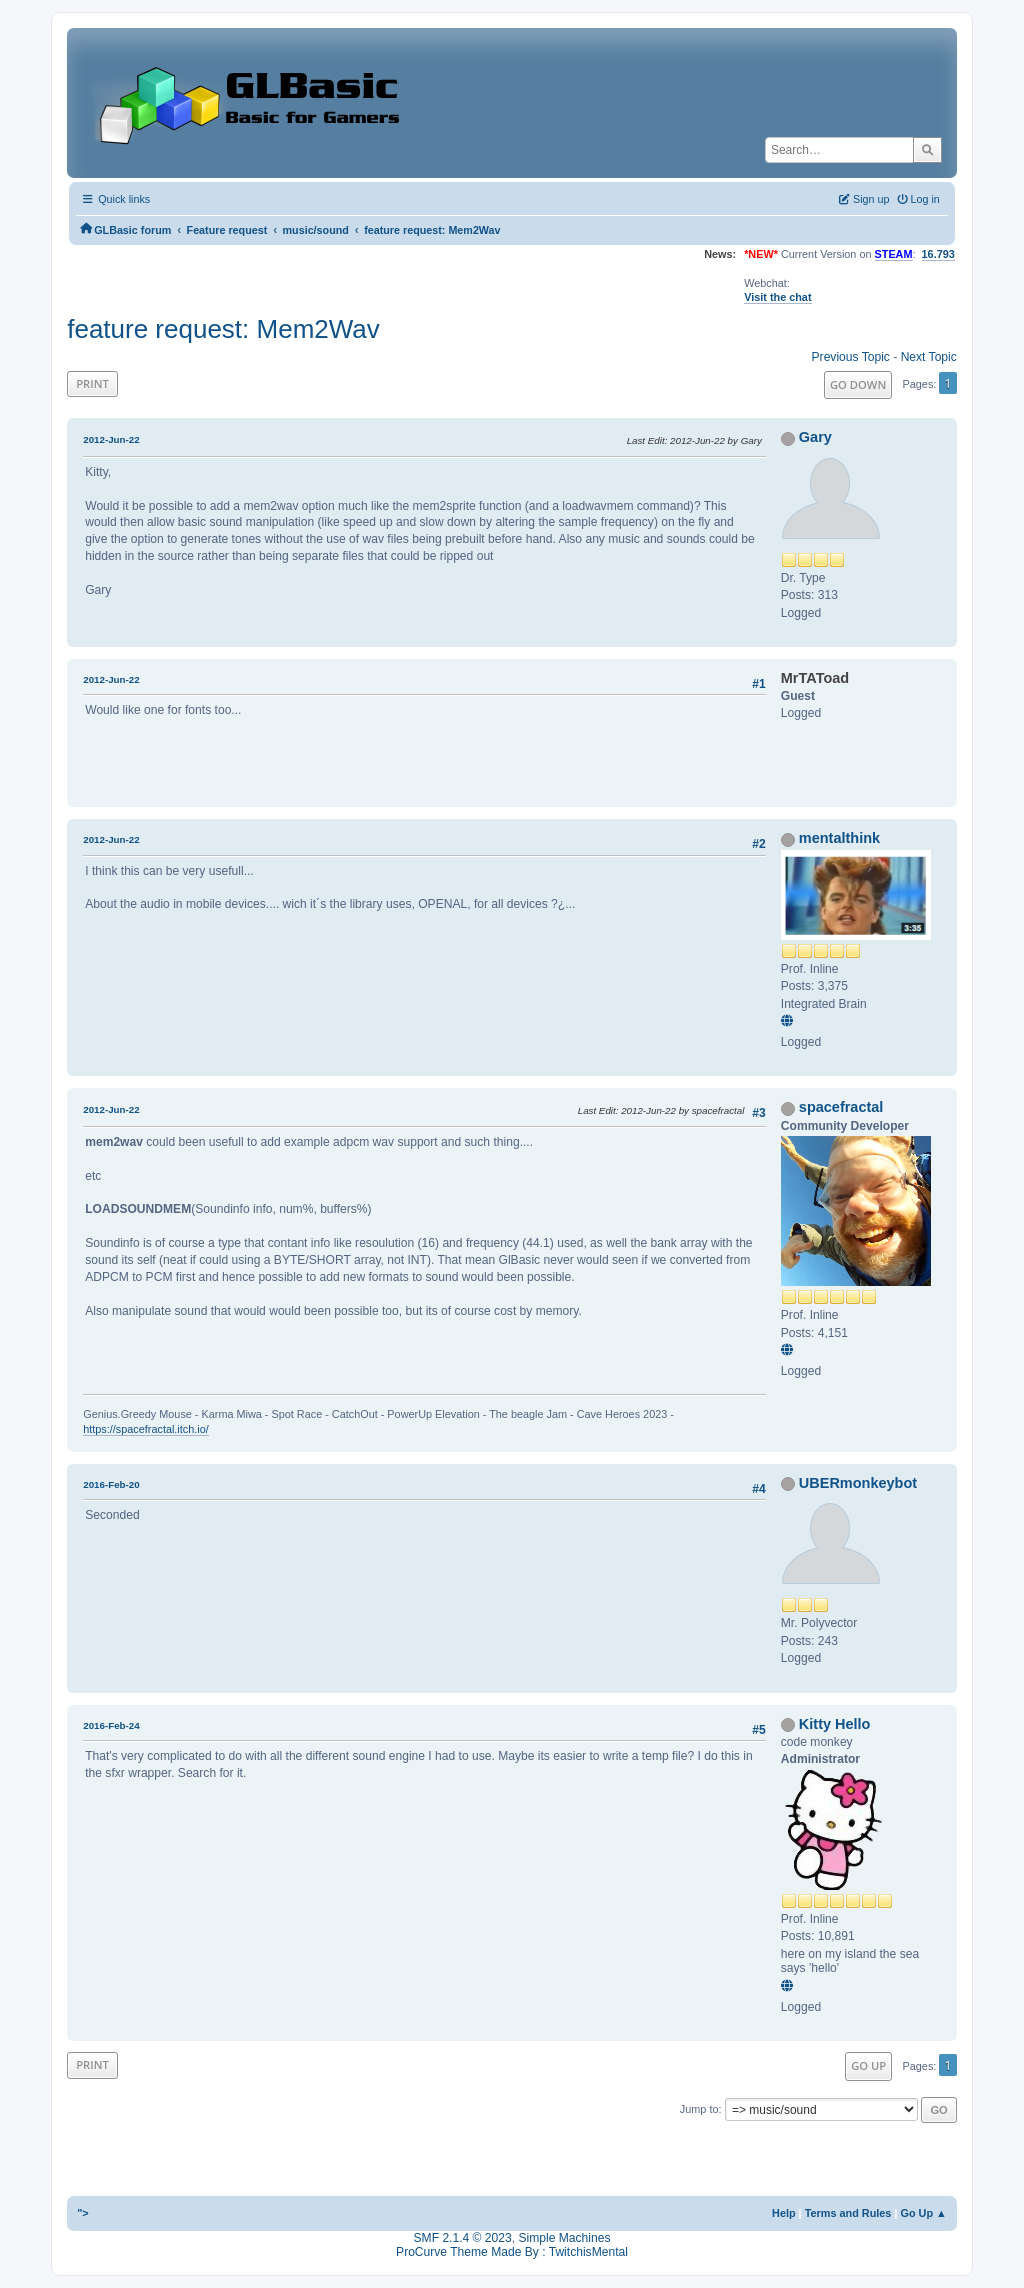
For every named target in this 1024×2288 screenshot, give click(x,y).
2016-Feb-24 (111, 1725)
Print (92, 383)
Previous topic (851, 357)
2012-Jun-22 (111, 439)
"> (83, 2213)
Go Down (858, 384)
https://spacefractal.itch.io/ (146, 1429)
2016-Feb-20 (111, 1484)
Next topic (929, 357)
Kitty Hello (835, 1724)
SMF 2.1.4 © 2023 (463, 2238)
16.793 (938, 254)
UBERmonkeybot (858, 1483)
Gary (815, 437)
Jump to (699, 2109)
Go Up (868, 2065)
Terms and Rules (848, 2213)
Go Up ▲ (923, 2213)
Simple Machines (564, 2238)
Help (784, 2213)
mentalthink (839, 838)
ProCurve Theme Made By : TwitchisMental (512, 2252)
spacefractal (841, 1107)
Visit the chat (777, 297)
